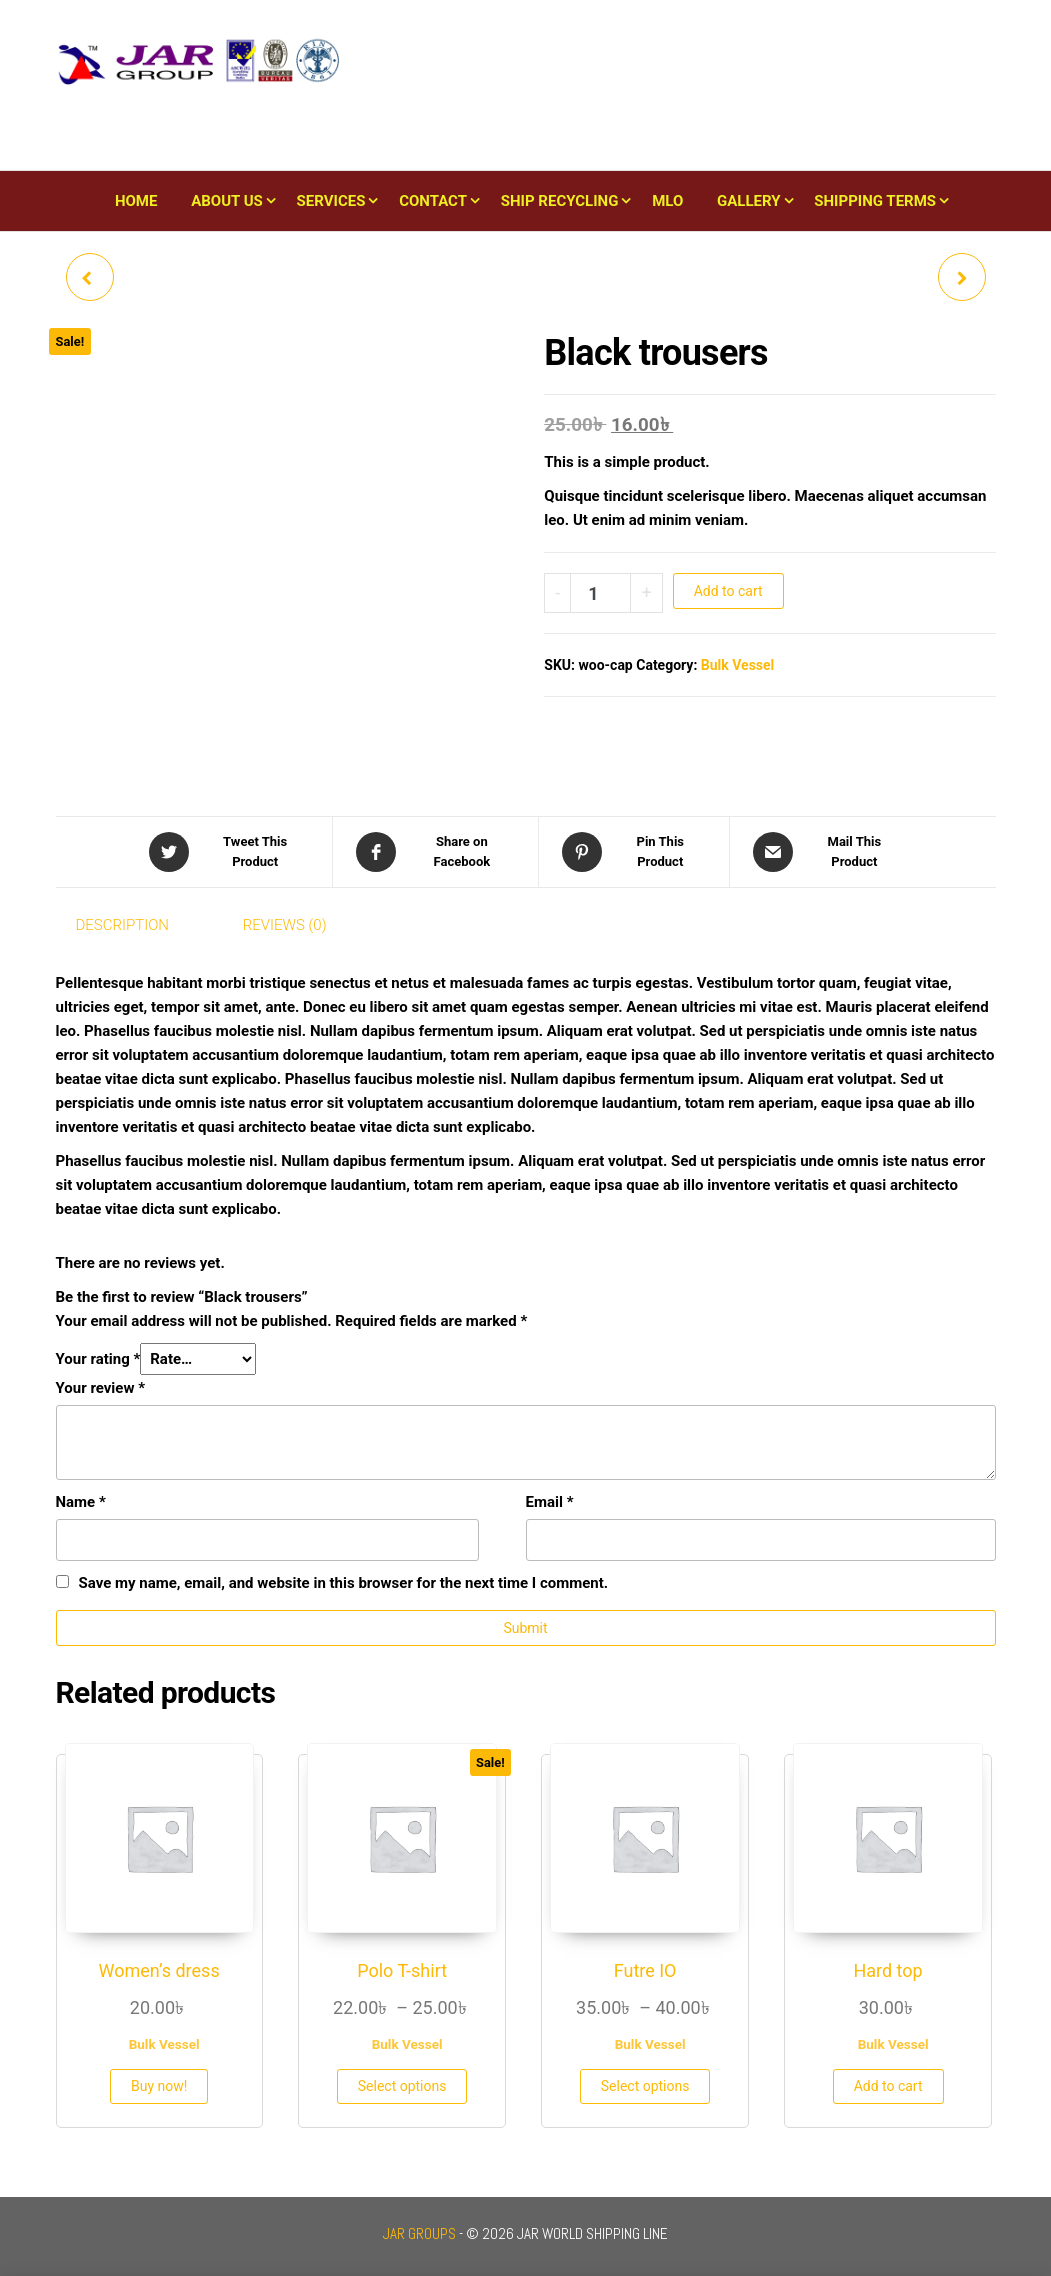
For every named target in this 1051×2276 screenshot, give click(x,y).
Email (550, 1502)
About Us (227, 201)
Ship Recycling (560, 201)
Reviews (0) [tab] (285, 925)
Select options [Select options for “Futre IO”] (645, 2086)
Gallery (749, 201)
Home (136, 201)
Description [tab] (123, 925)
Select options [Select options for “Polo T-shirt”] (402, 2086)
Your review (100, 1388)
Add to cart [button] (888, 2086)
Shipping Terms (875, 201)
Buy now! (159, 2086)
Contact (433, 201)
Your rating (98, 1359)
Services (331, 201)
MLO (667, 201)
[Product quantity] (600, 593)
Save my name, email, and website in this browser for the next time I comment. (344, 1583)
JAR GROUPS (419, 2233)
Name (81, 1502)
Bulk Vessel (738, 665)
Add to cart (728, 591)
